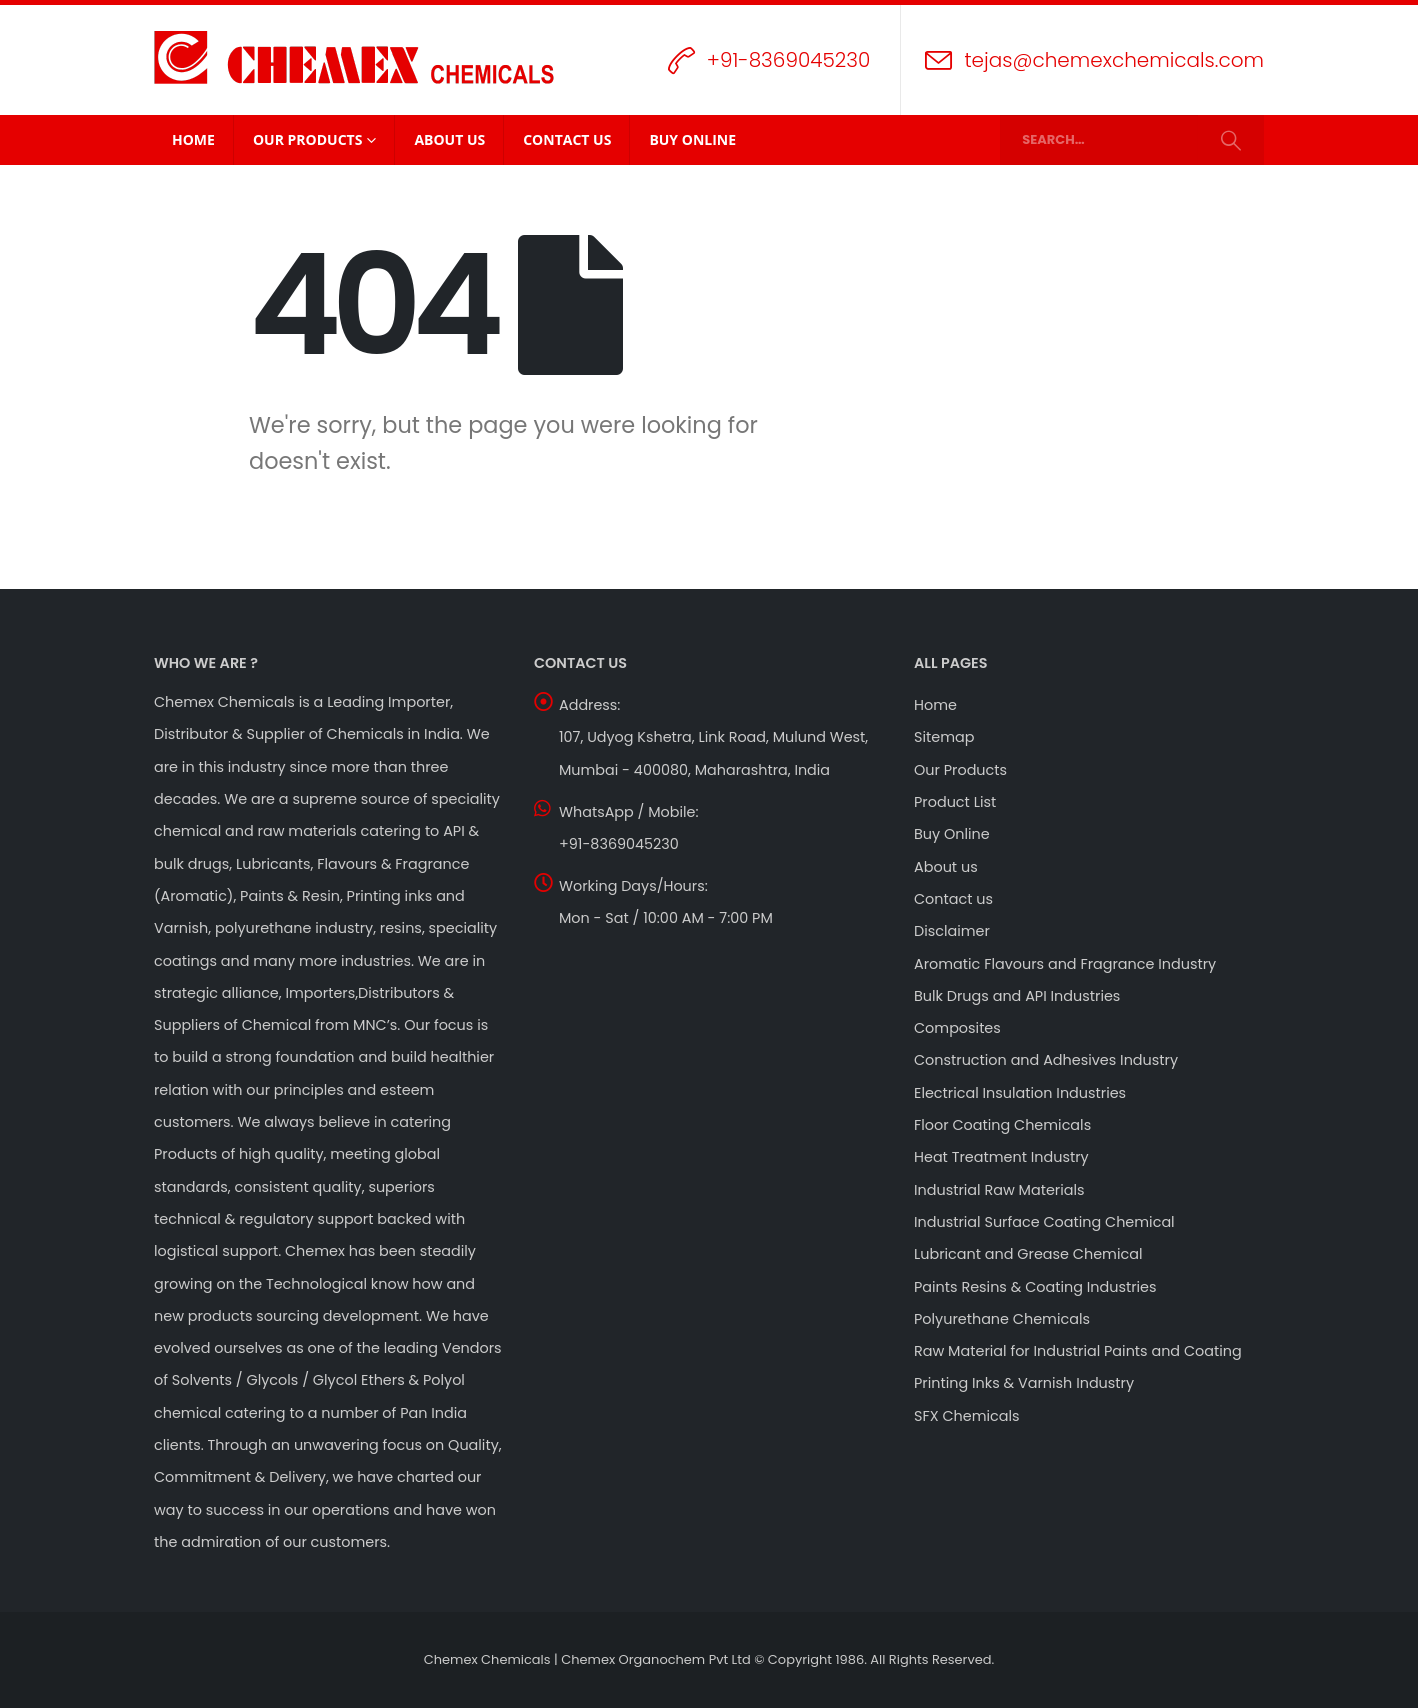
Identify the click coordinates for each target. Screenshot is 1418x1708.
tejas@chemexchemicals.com (1114, 60)
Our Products (307, 139)
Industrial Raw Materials (999, 1190)
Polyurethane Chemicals (1002, 1319)
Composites (957, 1028)
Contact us (953, 899)
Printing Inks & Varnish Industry (1024, 1383)
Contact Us (567, 139)
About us (946, 867)
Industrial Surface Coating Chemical (1044, 1222)
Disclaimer (952, 931)
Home (193, 139)
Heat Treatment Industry (1001, 1157)
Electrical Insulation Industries (1020, 1093)
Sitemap (944, 737)
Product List (955, 802)
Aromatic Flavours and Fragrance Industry (1065, 964)
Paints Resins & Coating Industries (1035, 1287)
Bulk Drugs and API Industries (1017, 996)
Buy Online (692, 139)
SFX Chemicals (967, 1416)
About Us (449, 139)
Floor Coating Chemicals (1002, 1125)
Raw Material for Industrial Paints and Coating (1078, 1351)
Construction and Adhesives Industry (1046, 1060)
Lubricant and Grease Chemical (1028, 1254)
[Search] (1230, 140)
